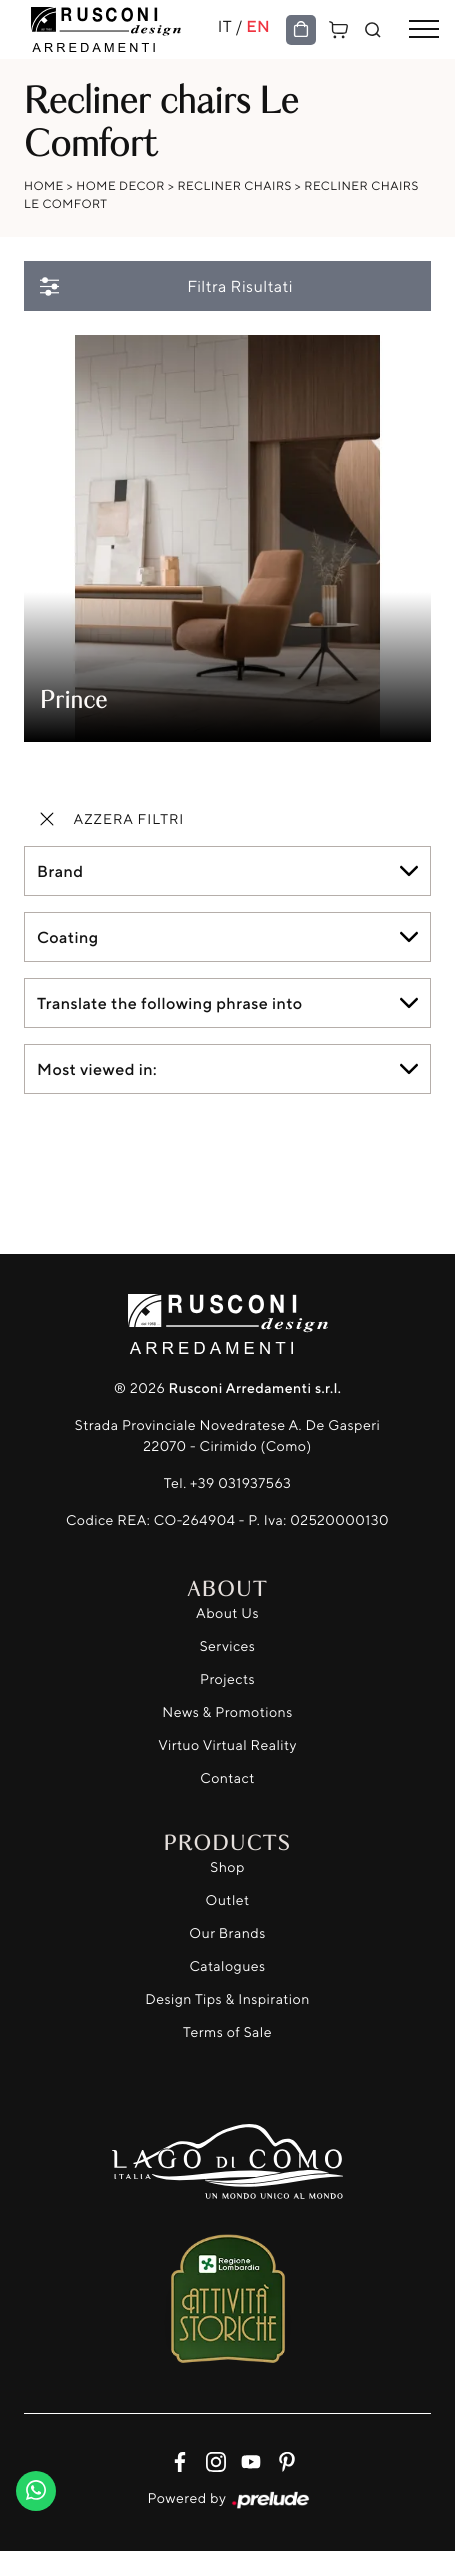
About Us (227, 1613)
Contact (227, 1778)
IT (225, 26)
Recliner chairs (234, 185)
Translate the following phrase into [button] (170, 1003)
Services (228, 1646)
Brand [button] (60, 871)
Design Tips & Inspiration (227, 1999)
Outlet (227, 1900)
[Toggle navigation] (424, 30)
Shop (227, 1867)
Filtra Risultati (165, 286)
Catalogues (227, 1966)
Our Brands (227, 1933)
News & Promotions (227, 1712)
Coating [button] (68, 937)
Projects (227, 1679)
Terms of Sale (227, 2032)
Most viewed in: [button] (97, 1069)
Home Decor (120, 185)
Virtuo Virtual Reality (227, 1745)
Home (44, 185)
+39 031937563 (240, 1483)
